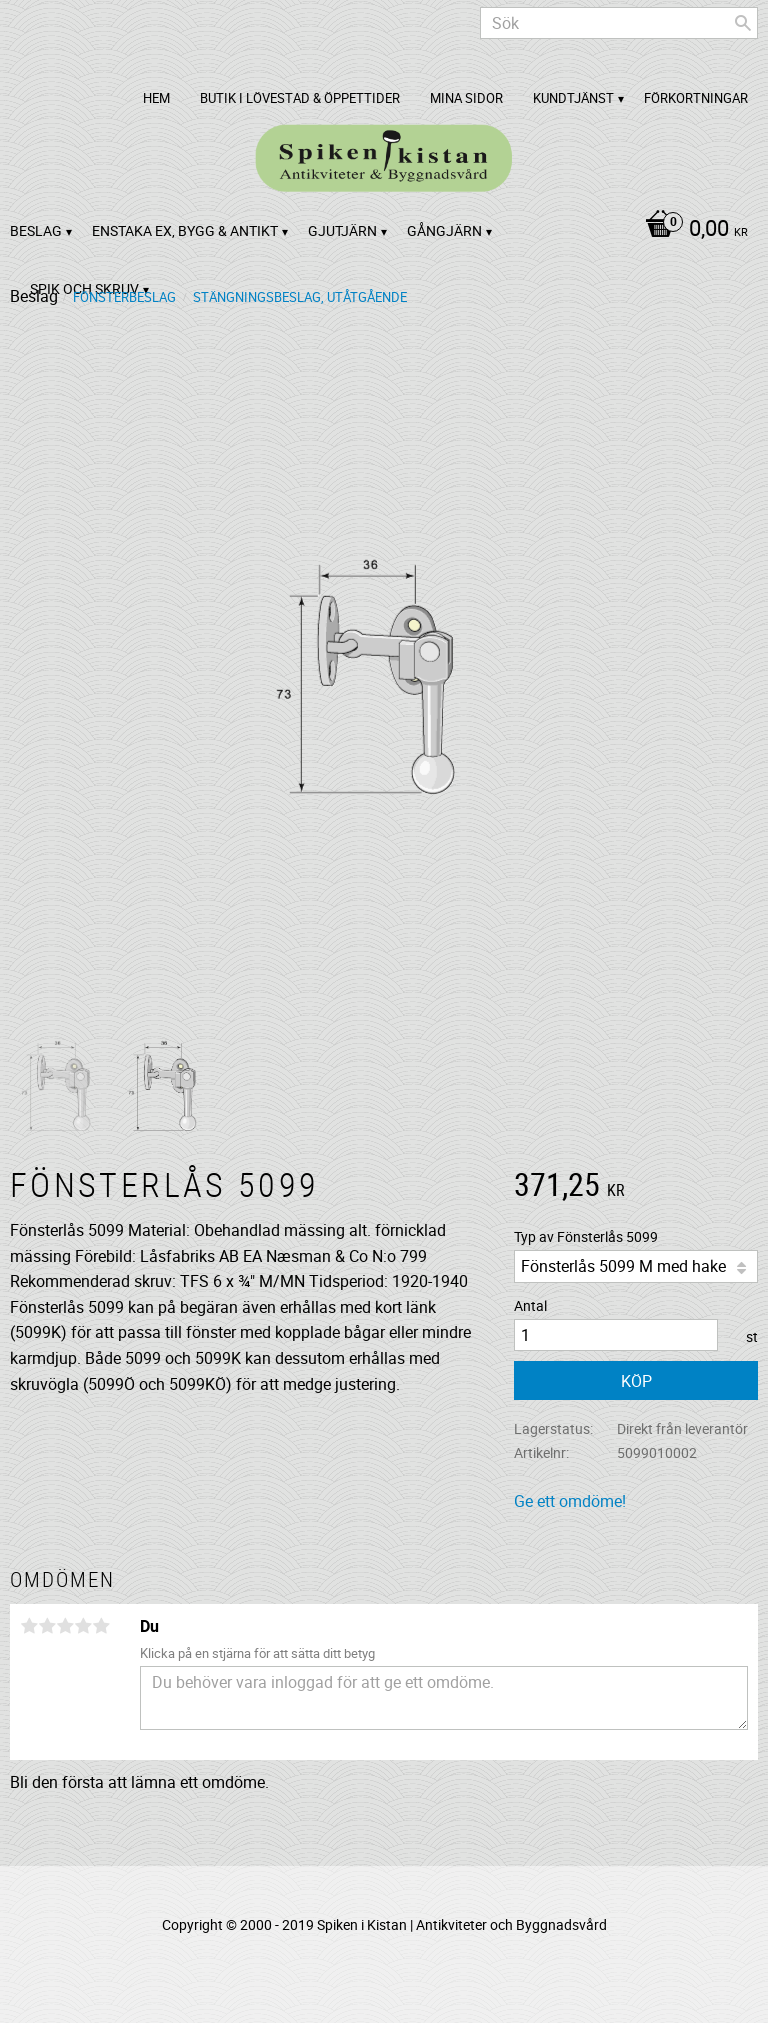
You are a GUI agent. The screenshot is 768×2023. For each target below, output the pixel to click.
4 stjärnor (83, 1626)
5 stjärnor (101, 1626)
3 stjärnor (65, 1626)
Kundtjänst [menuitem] (573, 98)
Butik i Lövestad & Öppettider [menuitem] (300, 98)
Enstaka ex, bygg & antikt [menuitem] (185, 230)
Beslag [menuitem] (36, 230)
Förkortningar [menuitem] (696, 98)
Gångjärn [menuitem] (444, 230)
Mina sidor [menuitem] (466, 98)
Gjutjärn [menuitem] (342, 230)
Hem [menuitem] (156, 98)
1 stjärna (29, 1626)
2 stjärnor (47, 1626)
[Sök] (743, 23)
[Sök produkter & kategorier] (619, 23)
